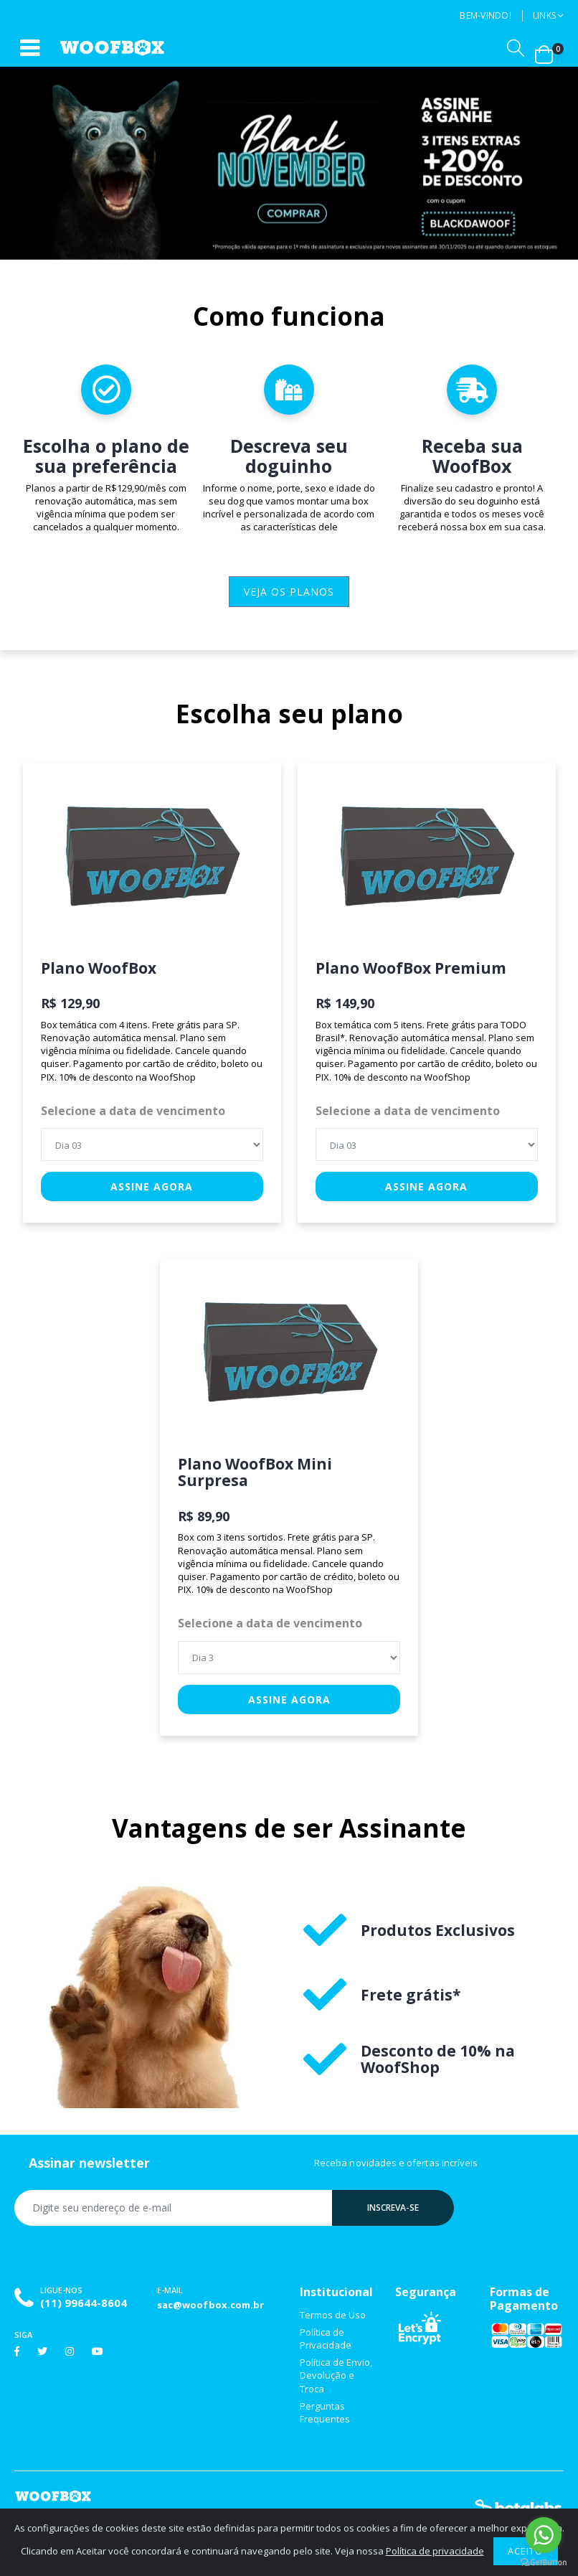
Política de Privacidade (325, 2338)
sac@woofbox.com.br (210, 2304)
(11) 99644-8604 (83, 2302)
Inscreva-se (393, 2207)
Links (544, 15)
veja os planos (289, 591)
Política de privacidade (435, 2550)
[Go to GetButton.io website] (544, 2562)
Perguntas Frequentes (325, 2412)
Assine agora (151, 1186)
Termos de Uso (333, 2314)
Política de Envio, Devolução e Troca (336, 2375)
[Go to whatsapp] (544, 2535)
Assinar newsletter (89, 2162)
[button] (515, 48)
